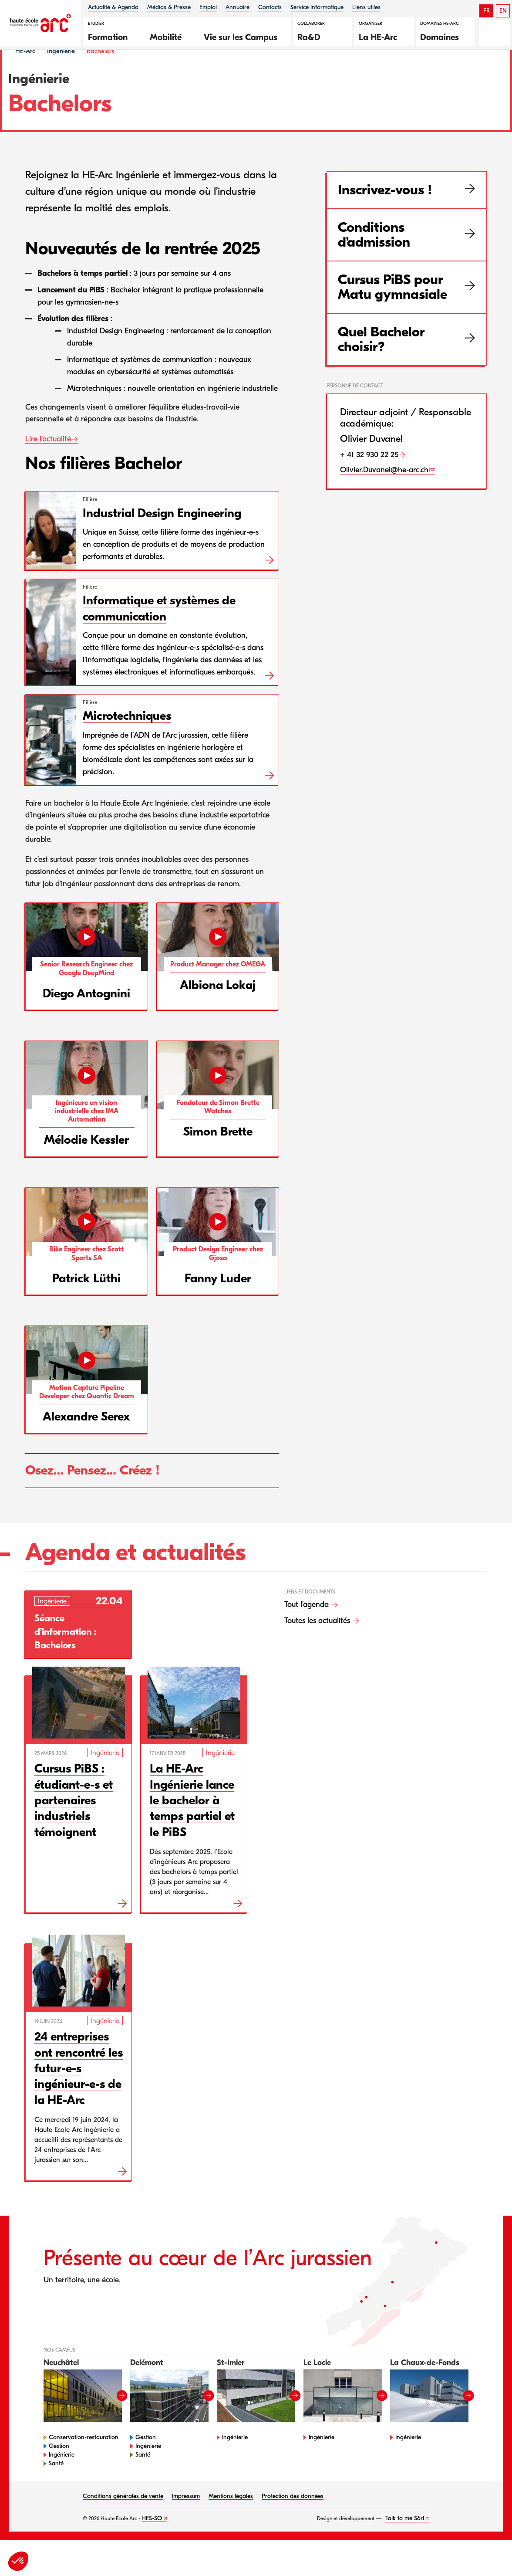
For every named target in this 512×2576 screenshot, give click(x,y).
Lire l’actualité (48, 461)
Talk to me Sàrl (404, 2541)
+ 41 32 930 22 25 (369, 476)
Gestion (59, 2468)
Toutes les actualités (318, 1643)
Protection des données (292, 2518)
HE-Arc (25, 73)
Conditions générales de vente (123, 2518)
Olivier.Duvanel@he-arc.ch (384, 492)
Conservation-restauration (83, 2460)
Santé (56, 2486)
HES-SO (151, 2541)
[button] (112, 36)
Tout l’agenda (307, 1626)
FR (486, 10)
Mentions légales (231, 2518)
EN (503, 10)
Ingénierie (61, 73)
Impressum (186, 2518)
